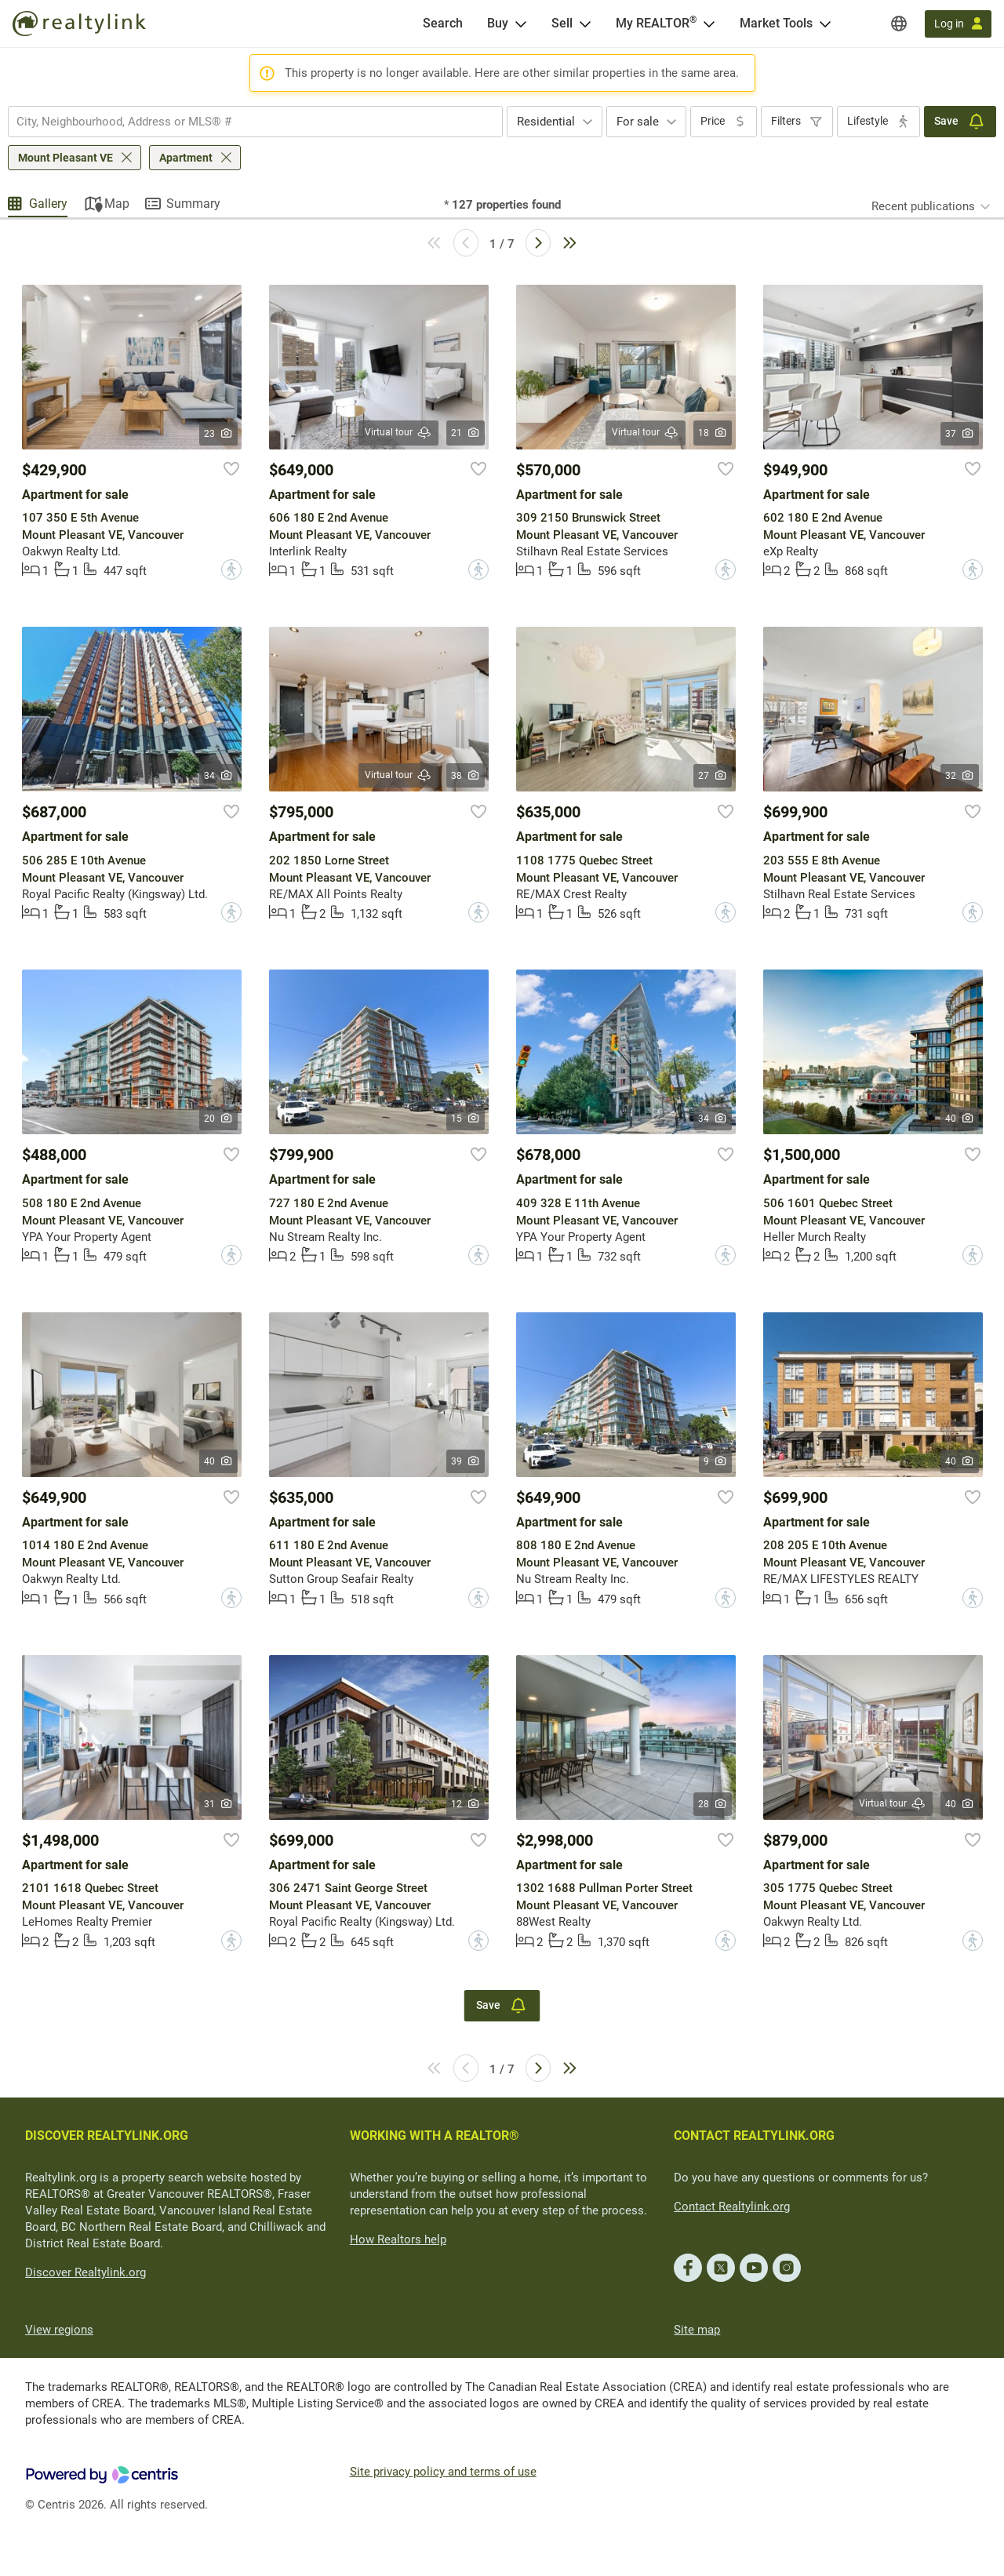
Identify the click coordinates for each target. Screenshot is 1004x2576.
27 (712, 775)
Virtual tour (398, 432)
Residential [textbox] (546, 122)
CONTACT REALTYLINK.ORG (754, 2135)
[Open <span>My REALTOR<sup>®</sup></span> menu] (709, 23)
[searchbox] (245, 121)
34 (218, 775)
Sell (562, 23)
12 (465, 1804)
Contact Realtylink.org (732, 2206)
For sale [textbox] (638, 122)
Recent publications (923, 206)
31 (218, 1804)
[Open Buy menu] (521, 23)
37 (959, 433)
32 (959, 775)
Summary (193, 203)
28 (712, 1804)
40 (959, 1118)
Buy (497, 23)
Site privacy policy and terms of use (443, 2472)
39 (465, 1461)
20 (218, 1118)
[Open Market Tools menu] (825, 23)
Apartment (186, 157)
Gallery (48, 203)
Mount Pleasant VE (65, 157)
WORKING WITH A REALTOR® (434, 2135)
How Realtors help (398, 2239)
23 (218, 433)
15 (465, 1118)
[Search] (443, 23)
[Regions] (899, 23)
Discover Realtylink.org (85, 2272)
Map (116, 203)
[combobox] (255, 121)
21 (465, 433)
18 (712, 433)
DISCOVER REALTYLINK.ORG (106, 2135)
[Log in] (958, 24)
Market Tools (776, 23)
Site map (697, 2330)
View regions (59, 2330)
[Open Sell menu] (585, 23)
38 (465, 775)
